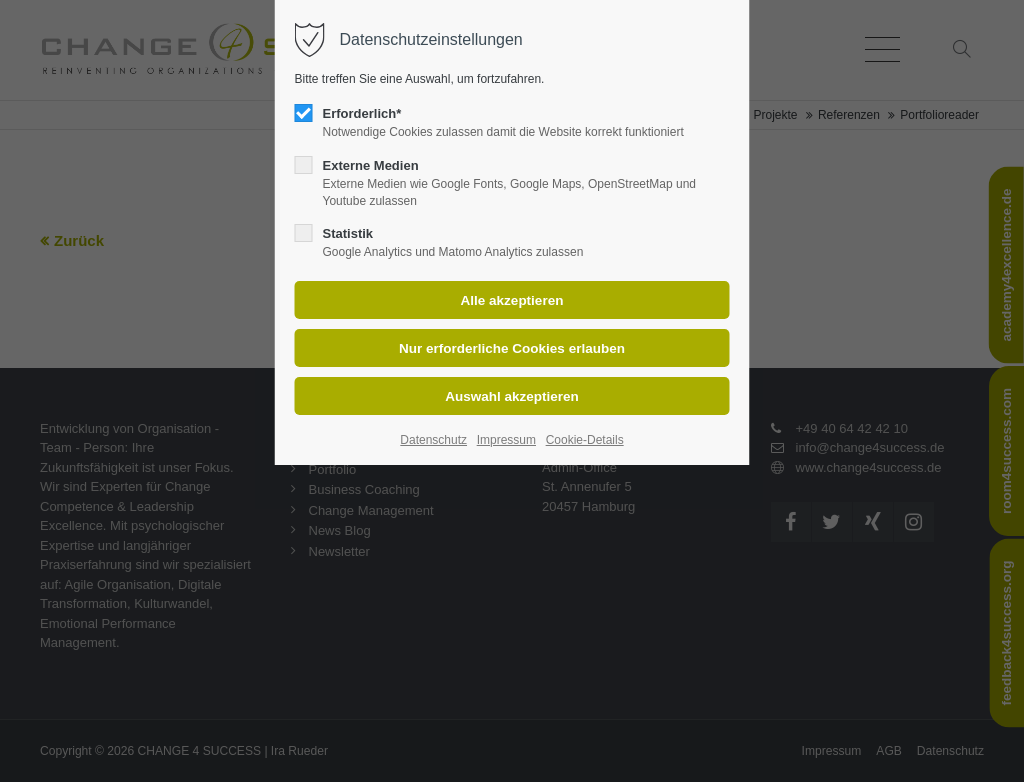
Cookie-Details (585, 440)
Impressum (506, 440)
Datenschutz (433, 440)
